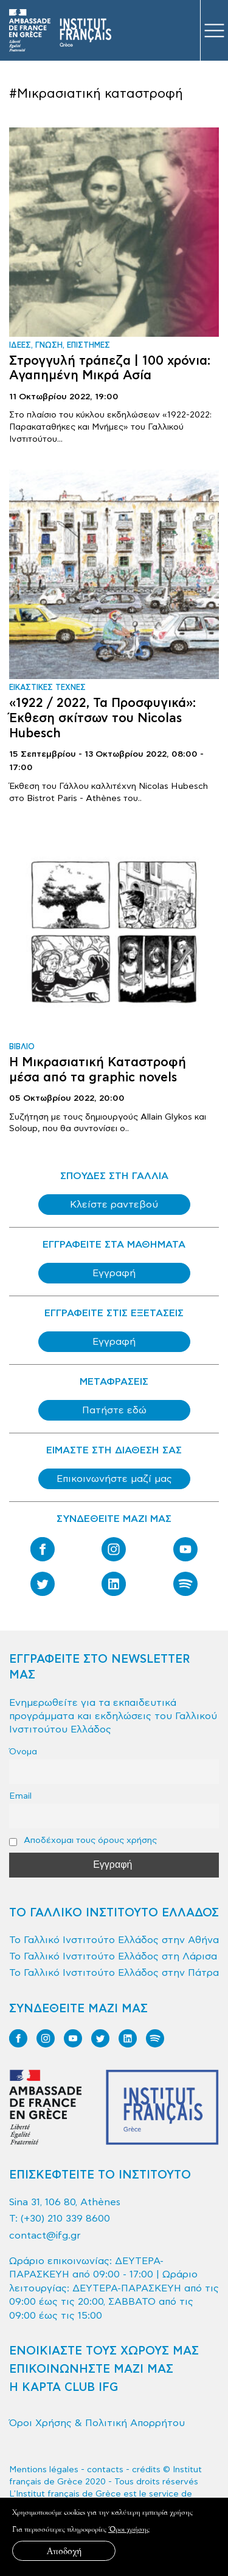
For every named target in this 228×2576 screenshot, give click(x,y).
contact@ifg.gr (45, 2235)
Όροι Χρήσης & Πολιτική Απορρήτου (97, 2423)
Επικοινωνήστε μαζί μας (114, 1478)
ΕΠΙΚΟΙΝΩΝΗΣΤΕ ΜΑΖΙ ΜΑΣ (91, 2369)
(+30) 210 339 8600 (65, 2218)
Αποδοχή (64, 2550)
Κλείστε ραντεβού (114, 1204)
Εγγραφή (114, 1273)
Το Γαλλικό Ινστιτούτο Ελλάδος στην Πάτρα (114, 1972)
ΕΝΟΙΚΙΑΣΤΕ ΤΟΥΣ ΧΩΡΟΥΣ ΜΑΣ (104, 2351)
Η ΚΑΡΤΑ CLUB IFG (63, 2388)
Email (20, 1796)
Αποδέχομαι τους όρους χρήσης (83, 1840)
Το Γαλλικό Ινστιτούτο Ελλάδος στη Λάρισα (113, 1956)
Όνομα (23, 1751)
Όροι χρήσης (129, 2529)
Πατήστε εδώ (114, 1410)
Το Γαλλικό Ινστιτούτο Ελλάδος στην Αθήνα (114, 1940)
